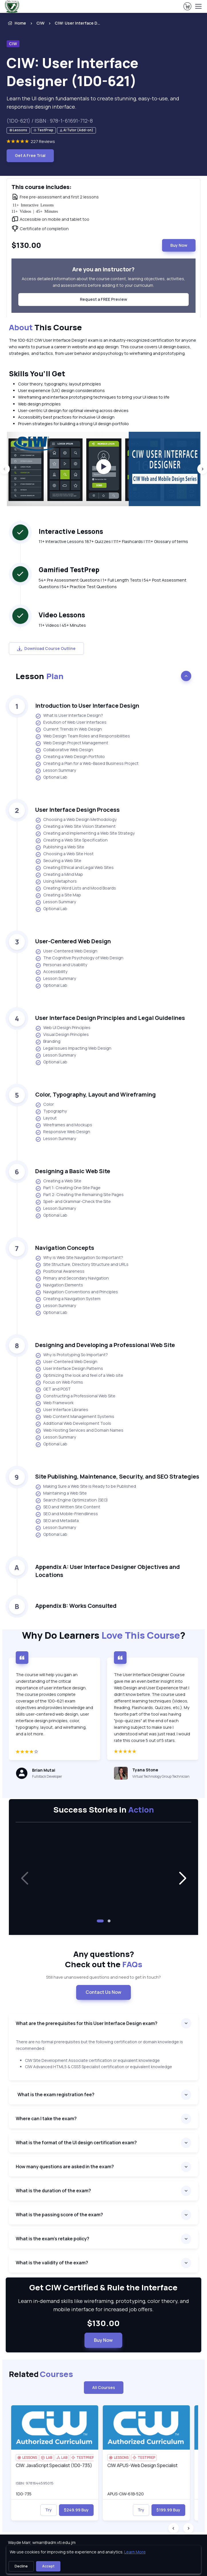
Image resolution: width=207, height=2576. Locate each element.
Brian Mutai (43, 1770)
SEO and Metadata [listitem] (57, 1521)
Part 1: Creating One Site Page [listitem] (67, 1188)
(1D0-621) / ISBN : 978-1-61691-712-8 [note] (50, 120)
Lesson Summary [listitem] (55, 770)
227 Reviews (43, 141)
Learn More (135, 2552)
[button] (182, 1878)
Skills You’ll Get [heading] (37, 374)
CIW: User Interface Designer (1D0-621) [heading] (72, 72)
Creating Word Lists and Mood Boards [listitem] (75, 888)
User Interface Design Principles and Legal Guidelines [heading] (110, 1018)
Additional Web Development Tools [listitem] (73, 1424)
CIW (40, 23)
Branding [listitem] (47, 1042)
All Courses (103, 2387)
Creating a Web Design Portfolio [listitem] (70, 757)
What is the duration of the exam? (54, 2190)
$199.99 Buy (168, 2510)
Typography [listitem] (51, 1111)
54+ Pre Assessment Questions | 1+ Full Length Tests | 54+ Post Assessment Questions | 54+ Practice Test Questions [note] (112, 583)
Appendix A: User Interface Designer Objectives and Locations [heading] (107, 1571)
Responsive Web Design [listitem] (62, 1132)
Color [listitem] (44, 1104)
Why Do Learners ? (103, 1635)
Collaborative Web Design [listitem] (64, 750)
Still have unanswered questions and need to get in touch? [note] (103, 1977)
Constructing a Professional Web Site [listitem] (75, 1396)
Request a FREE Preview (103, 299)
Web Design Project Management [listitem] (71, 743)
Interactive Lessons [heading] (71, 531)
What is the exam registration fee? (56, 2094)
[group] (104, 468)
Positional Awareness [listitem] (59, 1271)
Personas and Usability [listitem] (61, 965)
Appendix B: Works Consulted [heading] (76, 1606)
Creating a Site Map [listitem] (58, 895)
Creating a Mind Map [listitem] (59, 875)
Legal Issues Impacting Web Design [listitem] (73, 1048)
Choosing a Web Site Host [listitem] (64, 854)
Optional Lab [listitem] (51, 777)
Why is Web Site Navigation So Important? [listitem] (79, 1258)
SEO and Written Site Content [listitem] (67, 1507)
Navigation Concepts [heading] (64, 1248)
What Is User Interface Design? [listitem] (69, 716)
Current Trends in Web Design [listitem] (68, 729)
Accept (48, 2566)
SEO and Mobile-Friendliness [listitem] (66, 1514)
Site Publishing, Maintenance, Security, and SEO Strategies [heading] (117, 1476)
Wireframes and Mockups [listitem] (63, 1125)
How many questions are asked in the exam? (65, 2166)
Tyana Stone (145, 1770)
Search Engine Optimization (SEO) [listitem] (71, 1500)
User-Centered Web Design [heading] (73, 941)
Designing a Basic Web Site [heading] (72, 1171)
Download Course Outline (46, 648)
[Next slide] (188, 2528)
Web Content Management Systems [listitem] (74, 1417)
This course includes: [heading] (41, 187)
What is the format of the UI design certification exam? (77, 2142)
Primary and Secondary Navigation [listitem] (72, 1278)
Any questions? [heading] (104, 1959)
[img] (54, 2427)
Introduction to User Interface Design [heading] (87, 705)
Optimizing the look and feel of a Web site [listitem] (79, 1375)
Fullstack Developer (47, 1776)
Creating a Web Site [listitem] (58, 1181)
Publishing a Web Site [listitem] (59, 847)
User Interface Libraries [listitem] (61, 1410)
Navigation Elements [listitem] (59, 1285)
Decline (21, 2566)
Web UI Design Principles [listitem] (62, 1028)
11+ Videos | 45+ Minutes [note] (62, 625)
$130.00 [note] (103, 2323)
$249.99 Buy (76, 2510)
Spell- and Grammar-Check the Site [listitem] (73, 1202)
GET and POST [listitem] (53, 1389)
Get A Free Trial (30, 155)
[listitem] (72, 23)
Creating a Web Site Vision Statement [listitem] (75, 826)
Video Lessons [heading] (62, 614)
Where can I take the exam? (47, 2118)
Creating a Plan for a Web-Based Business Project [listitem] (87, 764)
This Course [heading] (45, 327)
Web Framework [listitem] (54, 1403)
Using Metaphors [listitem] (56, 881)
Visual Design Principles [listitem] (62, 1035)
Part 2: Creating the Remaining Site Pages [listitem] (79, 1195)
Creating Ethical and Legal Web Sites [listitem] (74, 868)
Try (48, 2510)
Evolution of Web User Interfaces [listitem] (71, 722)
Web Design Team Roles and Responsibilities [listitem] (82, 736)
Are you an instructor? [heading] (103, 269)
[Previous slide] (173, 2528)
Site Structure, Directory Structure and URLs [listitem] (82, 1265)
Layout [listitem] (46, 1118)
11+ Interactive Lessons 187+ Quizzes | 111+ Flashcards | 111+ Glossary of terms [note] (113, 541)
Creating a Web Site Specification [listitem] (71, 840)
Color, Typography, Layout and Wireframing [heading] (95, 1094)
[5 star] (153, 1754)
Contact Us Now (103, 1992)
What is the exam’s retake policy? (52, 2238)
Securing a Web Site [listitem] (58, 861)
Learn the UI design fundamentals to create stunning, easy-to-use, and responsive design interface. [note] (93, 102)
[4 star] (54, 1754)
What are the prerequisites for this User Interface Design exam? (87, 2023)
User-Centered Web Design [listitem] (66, 951)
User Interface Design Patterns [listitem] (69, 1369)
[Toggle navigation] (198, 6)
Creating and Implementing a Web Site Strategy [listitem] (85, 833)
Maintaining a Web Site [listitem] (61, 1493)
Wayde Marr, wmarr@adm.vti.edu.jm (42, 2542)
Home (16, 23)
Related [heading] (41, 2374)
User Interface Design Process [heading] (77, 809)
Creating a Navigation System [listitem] (67, 1299)
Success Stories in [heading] (103, 1809)
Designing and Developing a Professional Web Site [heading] (105, 1345)
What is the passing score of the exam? (59, 2214)
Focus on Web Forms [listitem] (59, 1382)
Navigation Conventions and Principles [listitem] (76, 1292)
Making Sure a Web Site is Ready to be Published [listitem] (85, 1486)
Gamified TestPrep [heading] (69, 569)
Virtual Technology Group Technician (161, 1776)
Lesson (40, 676)
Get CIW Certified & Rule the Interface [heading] (103, 2287)
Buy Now (178, 245)
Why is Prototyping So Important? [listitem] (71, 1355)
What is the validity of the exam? (52, 2262)
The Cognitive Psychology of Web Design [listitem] (79, 958)
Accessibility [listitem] (51, 972)
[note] (18, 130)
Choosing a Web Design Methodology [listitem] (76, 820)
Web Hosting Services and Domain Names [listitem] (79, 1430)
